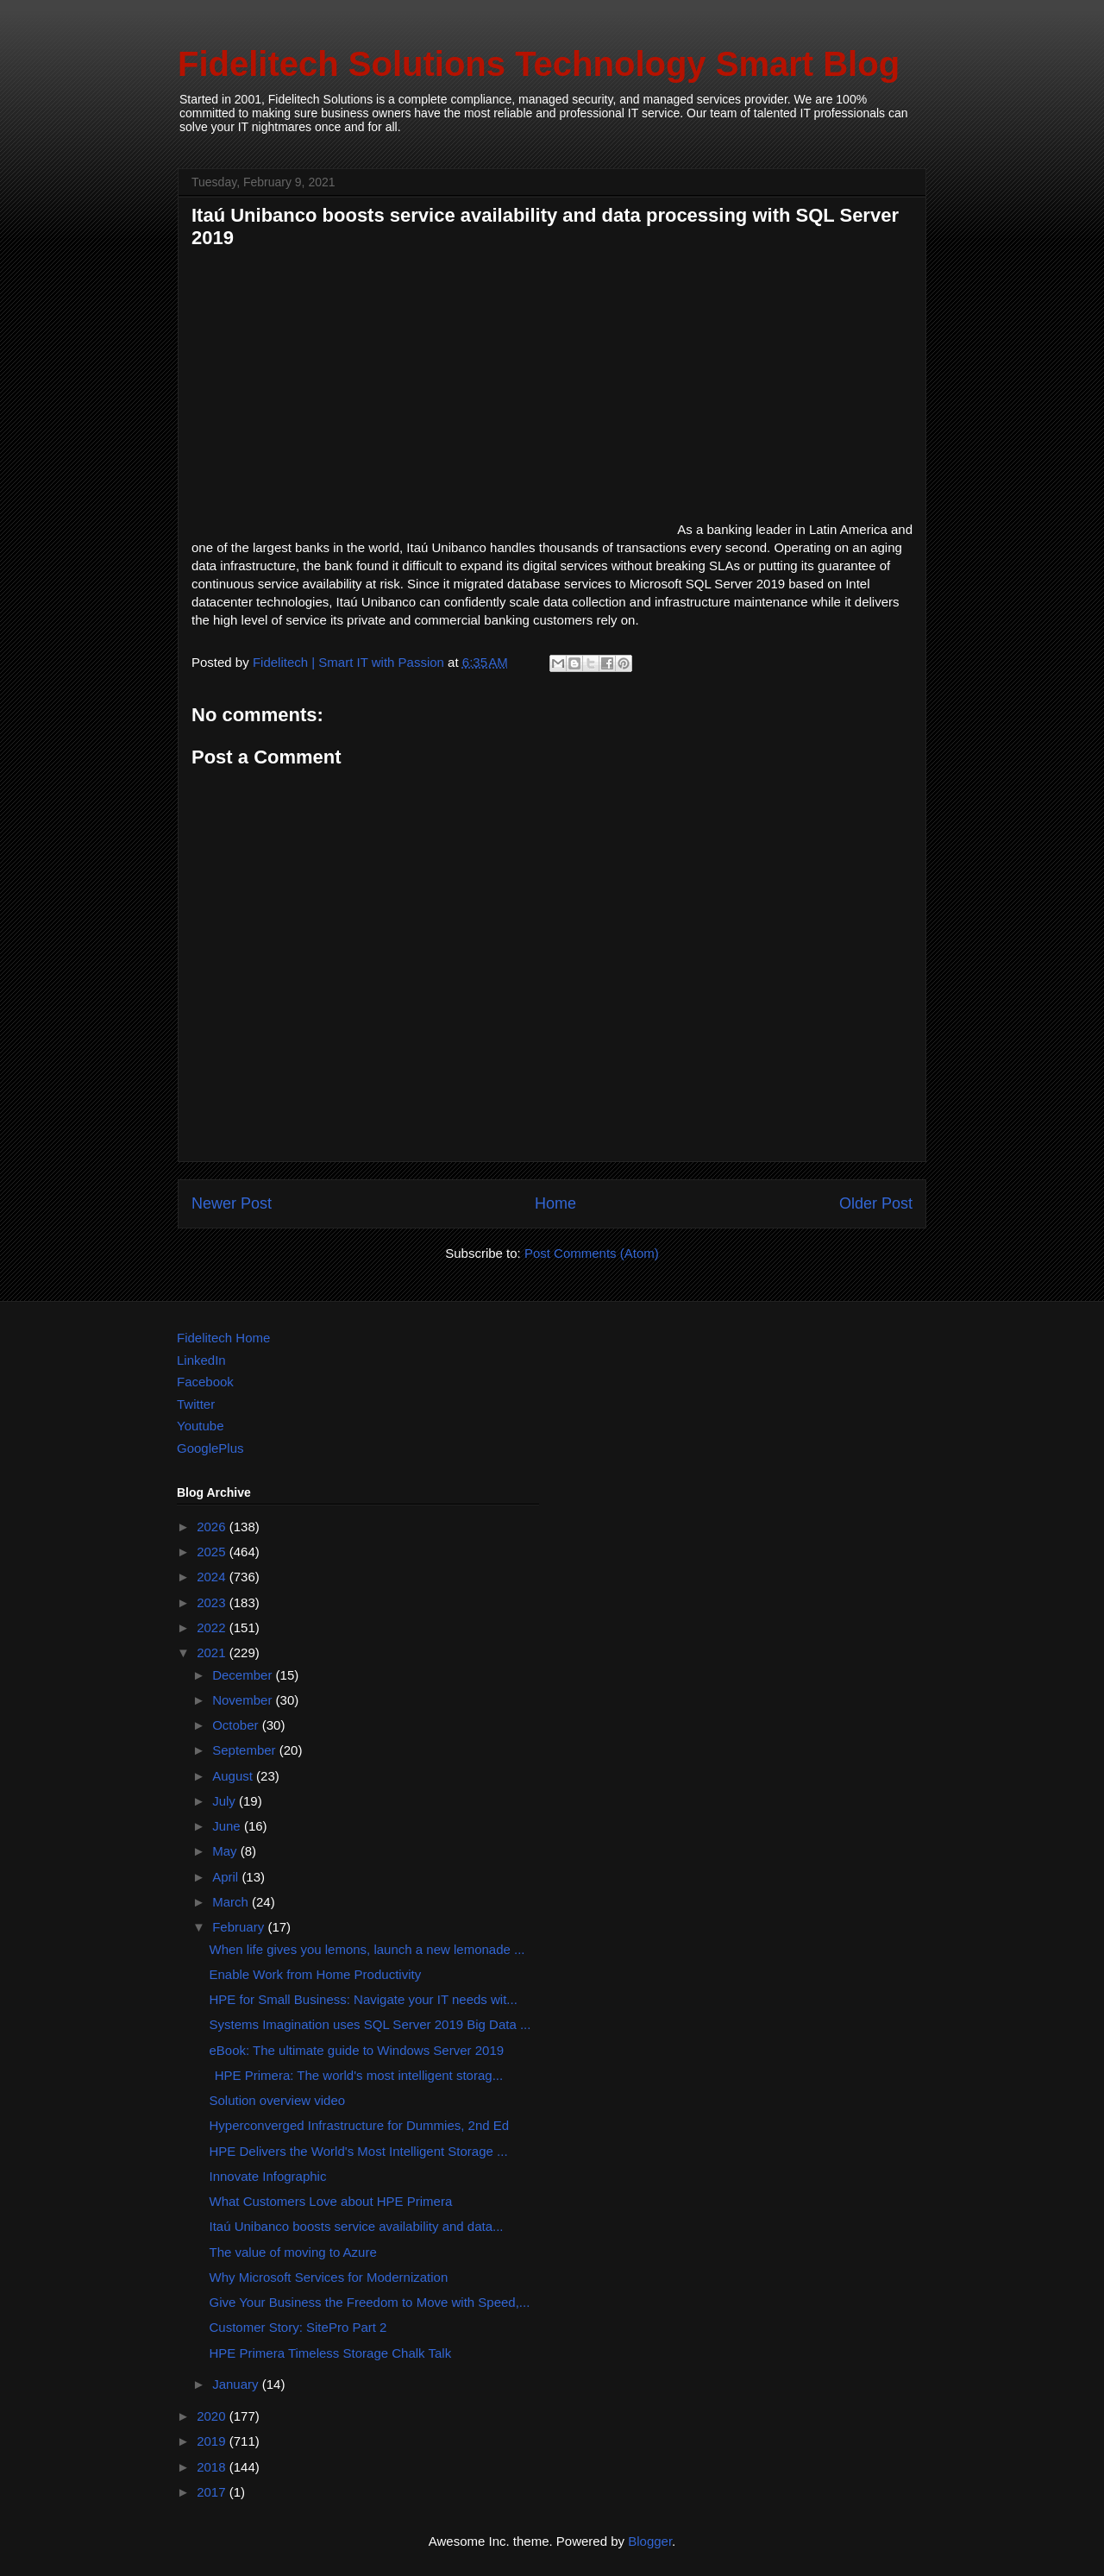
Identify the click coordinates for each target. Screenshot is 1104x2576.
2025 (213, 1551)
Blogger (650, 2541)
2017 (213, 2492)
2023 (213, 1602)
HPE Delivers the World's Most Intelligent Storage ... (359, 2151)
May (226, 1851)
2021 (213, 1652)
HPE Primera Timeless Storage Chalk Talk (331, 2353)
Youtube (200, 1425)
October (237, 1725)
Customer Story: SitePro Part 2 (298, 2327)
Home (555, 1203)
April (227, 1876)
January (237, 2384)
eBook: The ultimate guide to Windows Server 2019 (357, 2050)
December (243, 1675)
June (228, 1826)
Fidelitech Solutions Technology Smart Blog (539, 64)
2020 (213, 2416)
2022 (213, 1627)
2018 (213, 2467)
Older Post (876, 1203)
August (234, 1776)
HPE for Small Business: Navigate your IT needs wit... (364, 1999)
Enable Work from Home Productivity (316, 1974)
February (239, 1926)
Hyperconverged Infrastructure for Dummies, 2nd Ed (360, 2125)
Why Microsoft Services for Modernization (329, 2277)
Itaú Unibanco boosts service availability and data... (357, 2226)
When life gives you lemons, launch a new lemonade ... (367, 1949)
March (232, 1901)
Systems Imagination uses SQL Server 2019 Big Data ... (370, 2024)
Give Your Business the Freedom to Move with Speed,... (370, 2302)
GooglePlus (210, 1448)
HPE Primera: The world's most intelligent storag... (357, 2075)
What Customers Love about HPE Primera (331, 2201)
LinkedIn (201, 1360)
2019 (213, 2441)
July (225, 1801)
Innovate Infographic (268, 2176)
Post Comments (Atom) (591, 1253)
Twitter (196, 1404)
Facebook (205, 1381)
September (245, 1750)
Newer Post (231, 1203)
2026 (213, 1526)
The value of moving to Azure (293, 2252)
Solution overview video (278, 2100)
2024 (213, 1576)
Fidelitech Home (223, 1337)
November (243, 1700)
